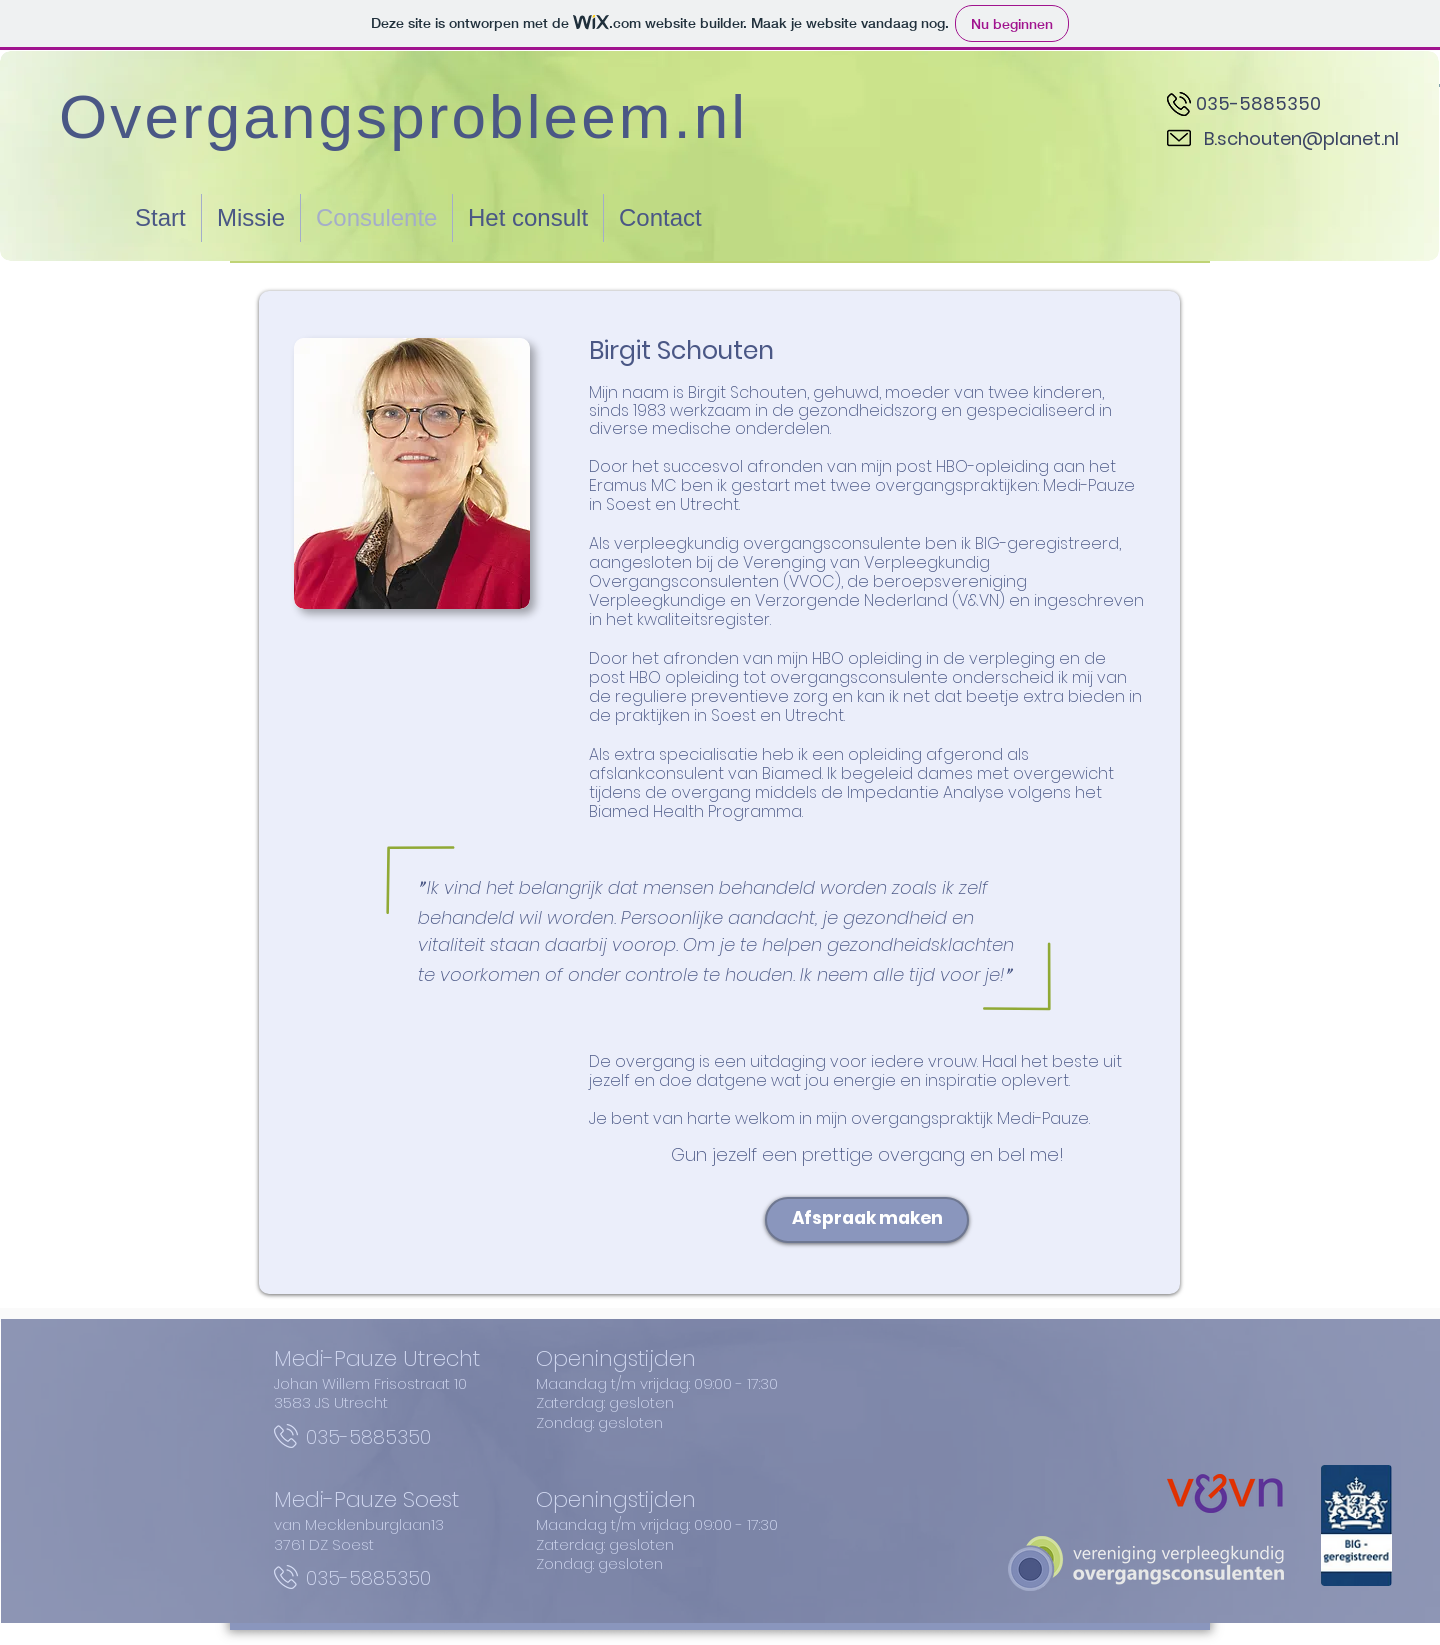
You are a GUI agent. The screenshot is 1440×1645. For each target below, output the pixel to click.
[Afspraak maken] (867, 1220)
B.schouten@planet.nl (1301, 138)
